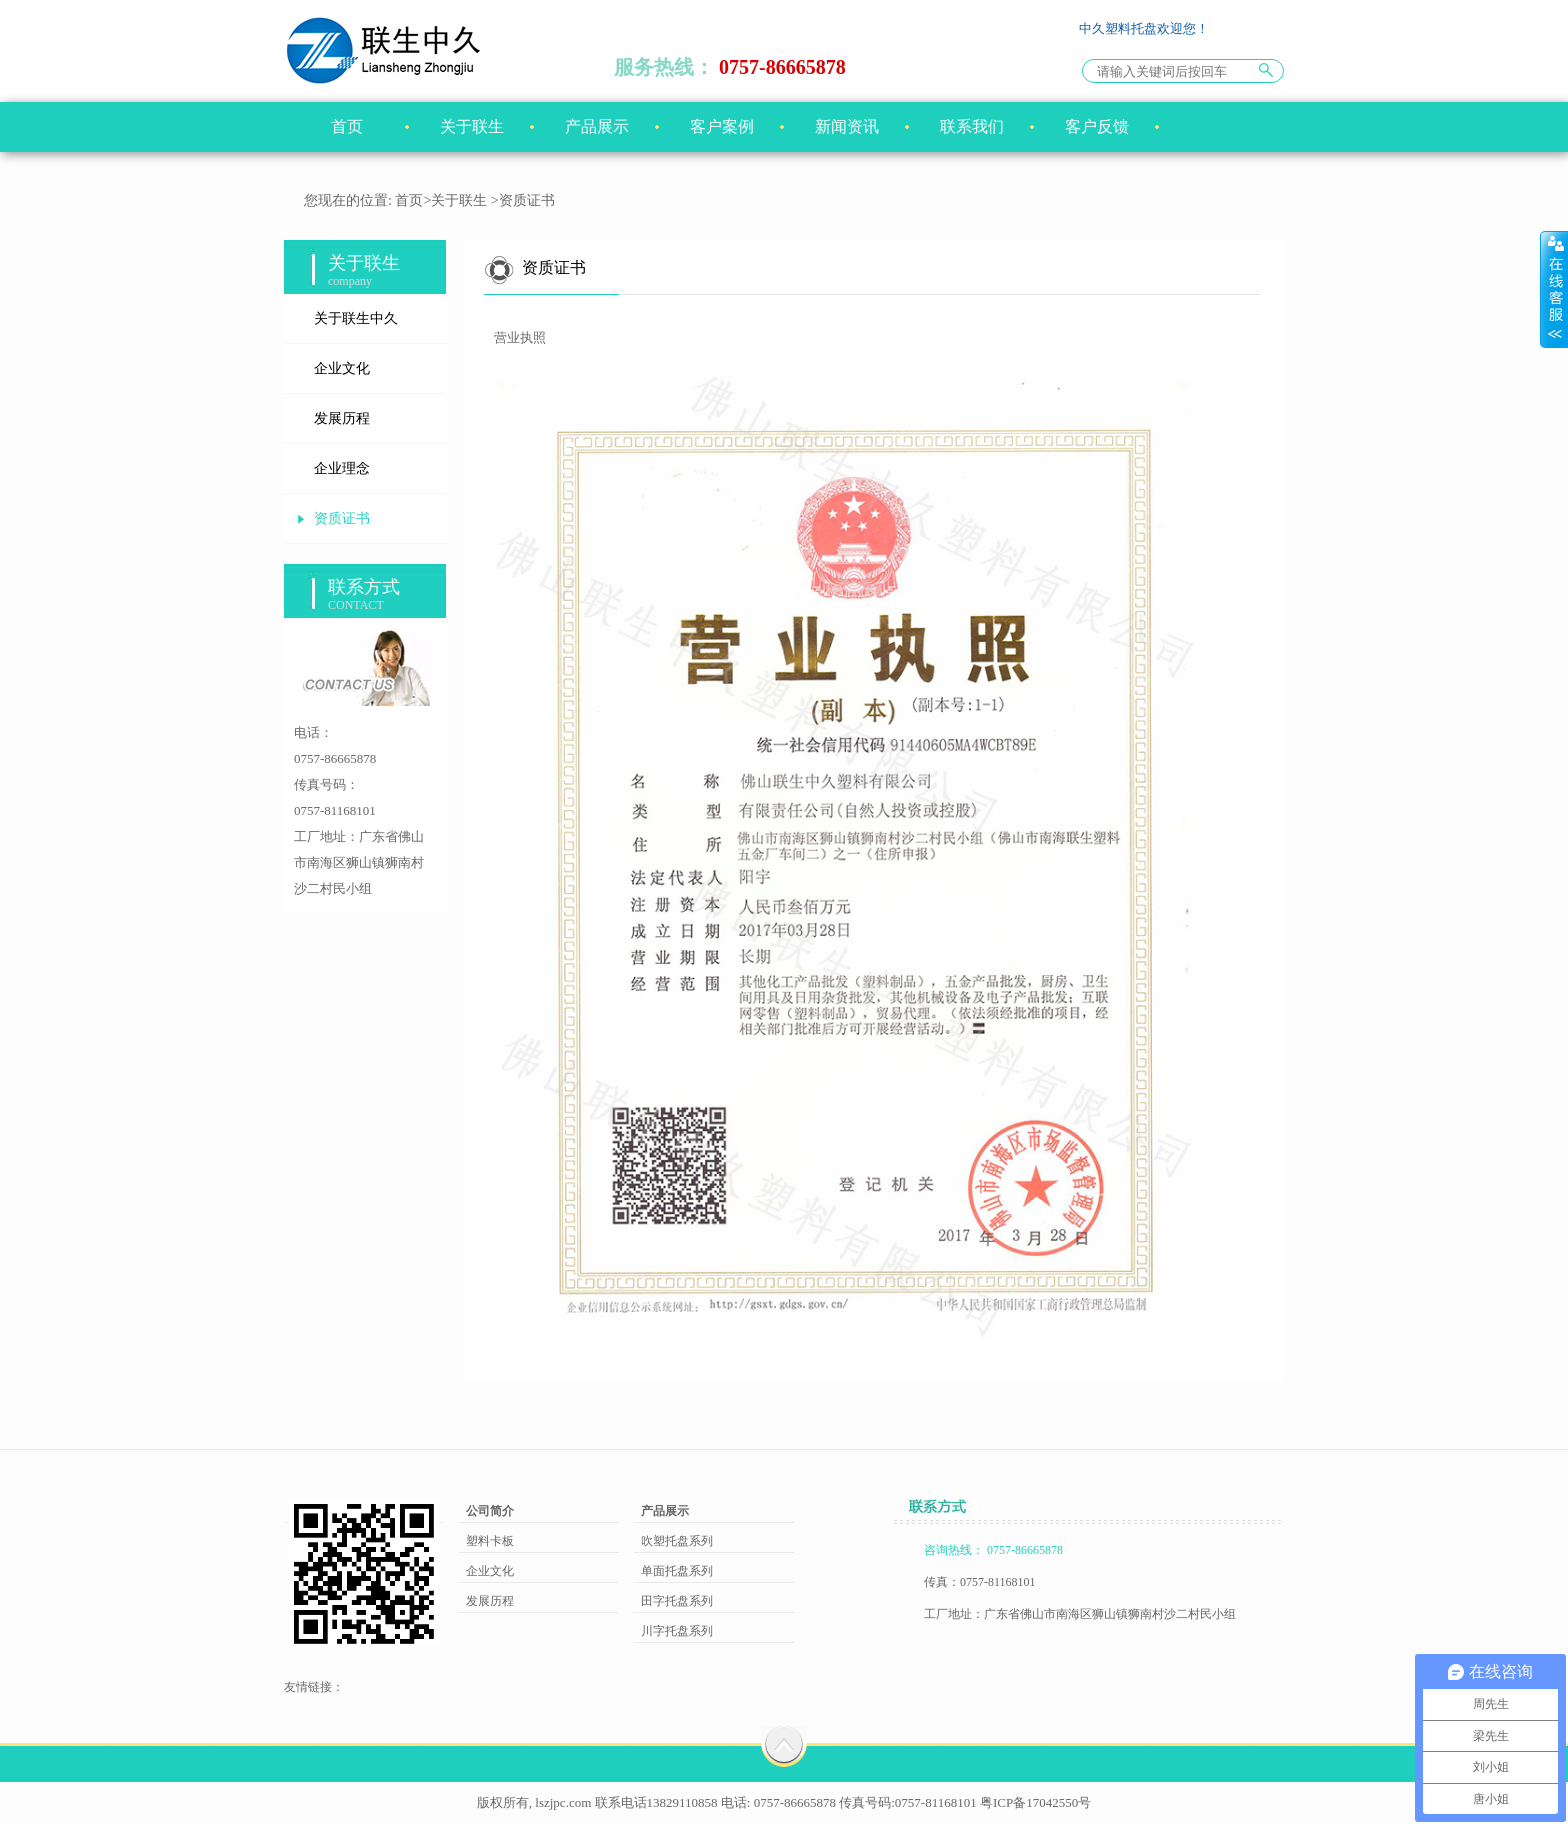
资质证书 (342, 518)
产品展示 (597, 126)
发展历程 (342, 418)
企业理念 (342, 468)
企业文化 (342, 368)
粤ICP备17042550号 (1035, 1802)
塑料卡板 (490, 1541)
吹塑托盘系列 (677, 1541)
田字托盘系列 (677, 1601)
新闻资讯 (847, 126)
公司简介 (490, 1511)
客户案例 (722, 126)
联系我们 (972, 126)
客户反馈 (1097, 126)
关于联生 (472, 126)
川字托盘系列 (677, 1631)
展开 (1554, 289)
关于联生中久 (356, 318)
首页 (347, 126)
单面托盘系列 (677, 1571)
